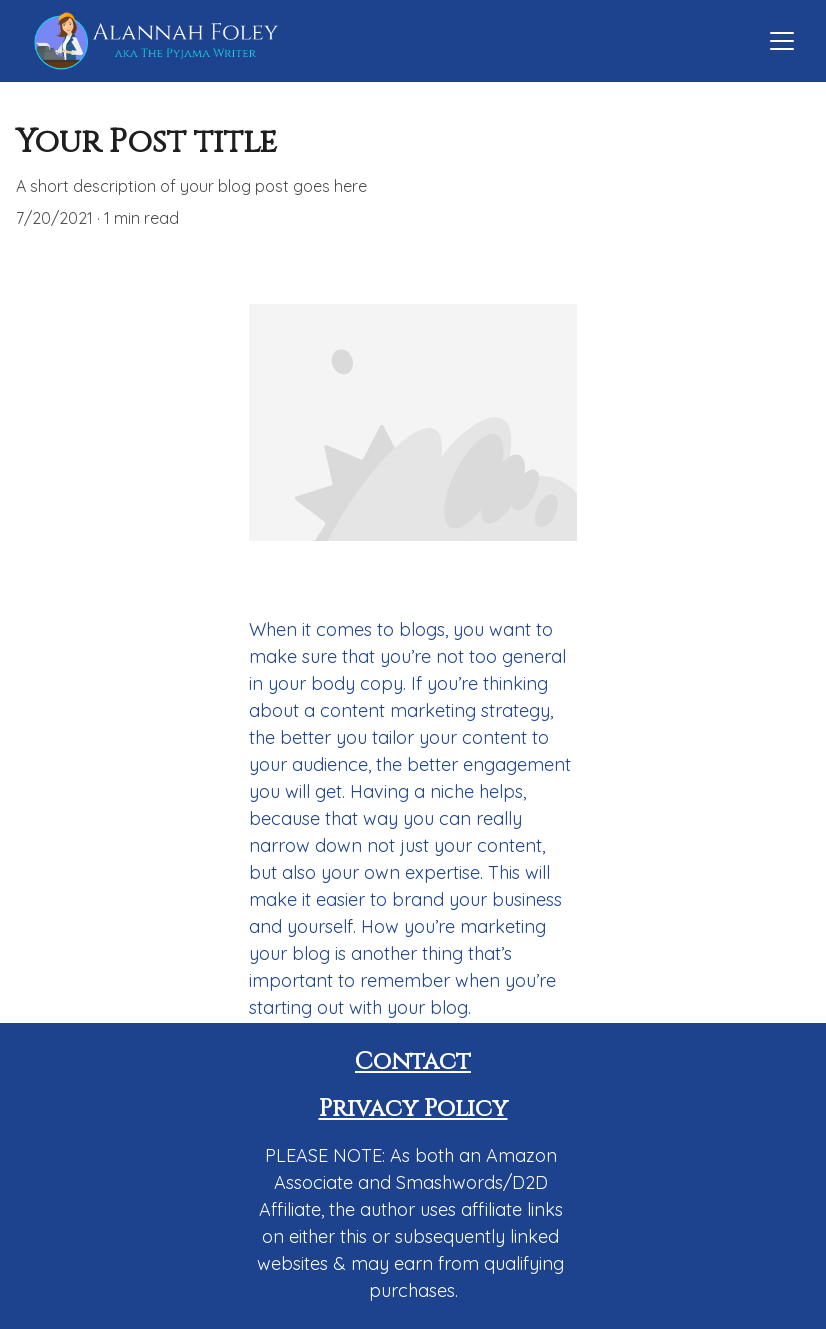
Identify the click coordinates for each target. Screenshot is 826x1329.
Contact (413, 1062)
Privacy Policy (413, 1109)
